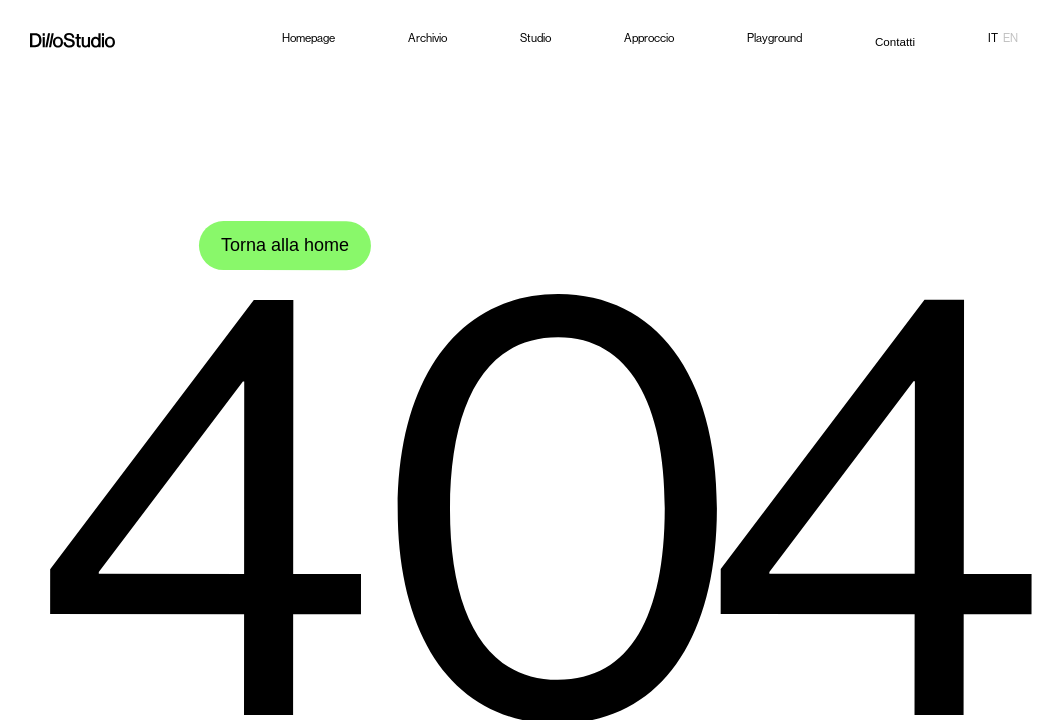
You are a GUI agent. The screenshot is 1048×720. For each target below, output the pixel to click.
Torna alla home (288, 245)
